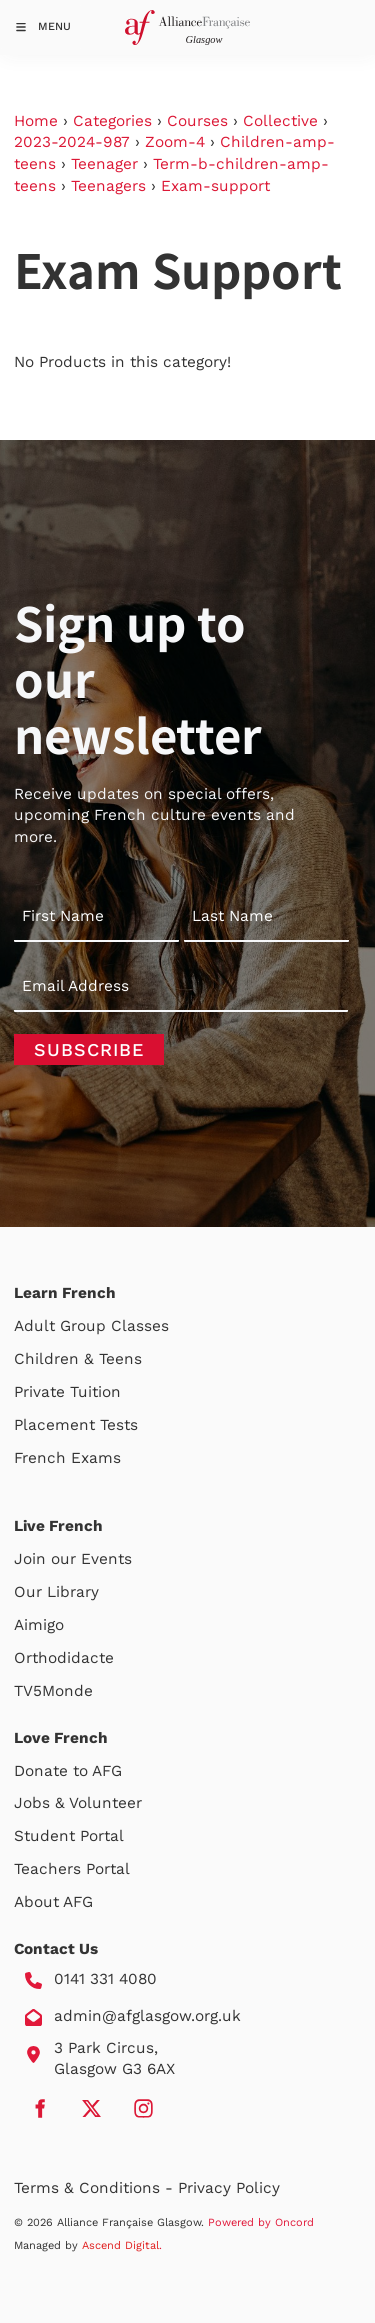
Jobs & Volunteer (78, 1803)
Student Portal (69, 1836)
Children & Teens (78, 1359)
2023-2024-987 (72, 142)
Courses (197, 121)
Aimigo (39, 1625)
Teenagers (108, 186)
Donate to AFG (68, 1771)
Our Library (56, 1592)
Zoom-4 (175, 142)
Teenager (104, 164)
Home (36, 121)
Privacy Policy (229, 2188)
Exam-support (215, 186)
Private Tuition (67, 1392)
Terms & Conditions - (96, 2188)
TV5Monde (53, 1691)
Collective (280, 121)
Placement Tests (76, 1425)
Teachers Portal (72, 1869)
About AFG (53, 1902)
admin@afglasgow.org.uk (147, 2016)
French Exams (67, 1458)
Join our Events (73, 1559)
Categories (112, 121)
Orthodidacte (64, 1658)
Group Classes (114, 1326)
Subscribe (89, 1049)
